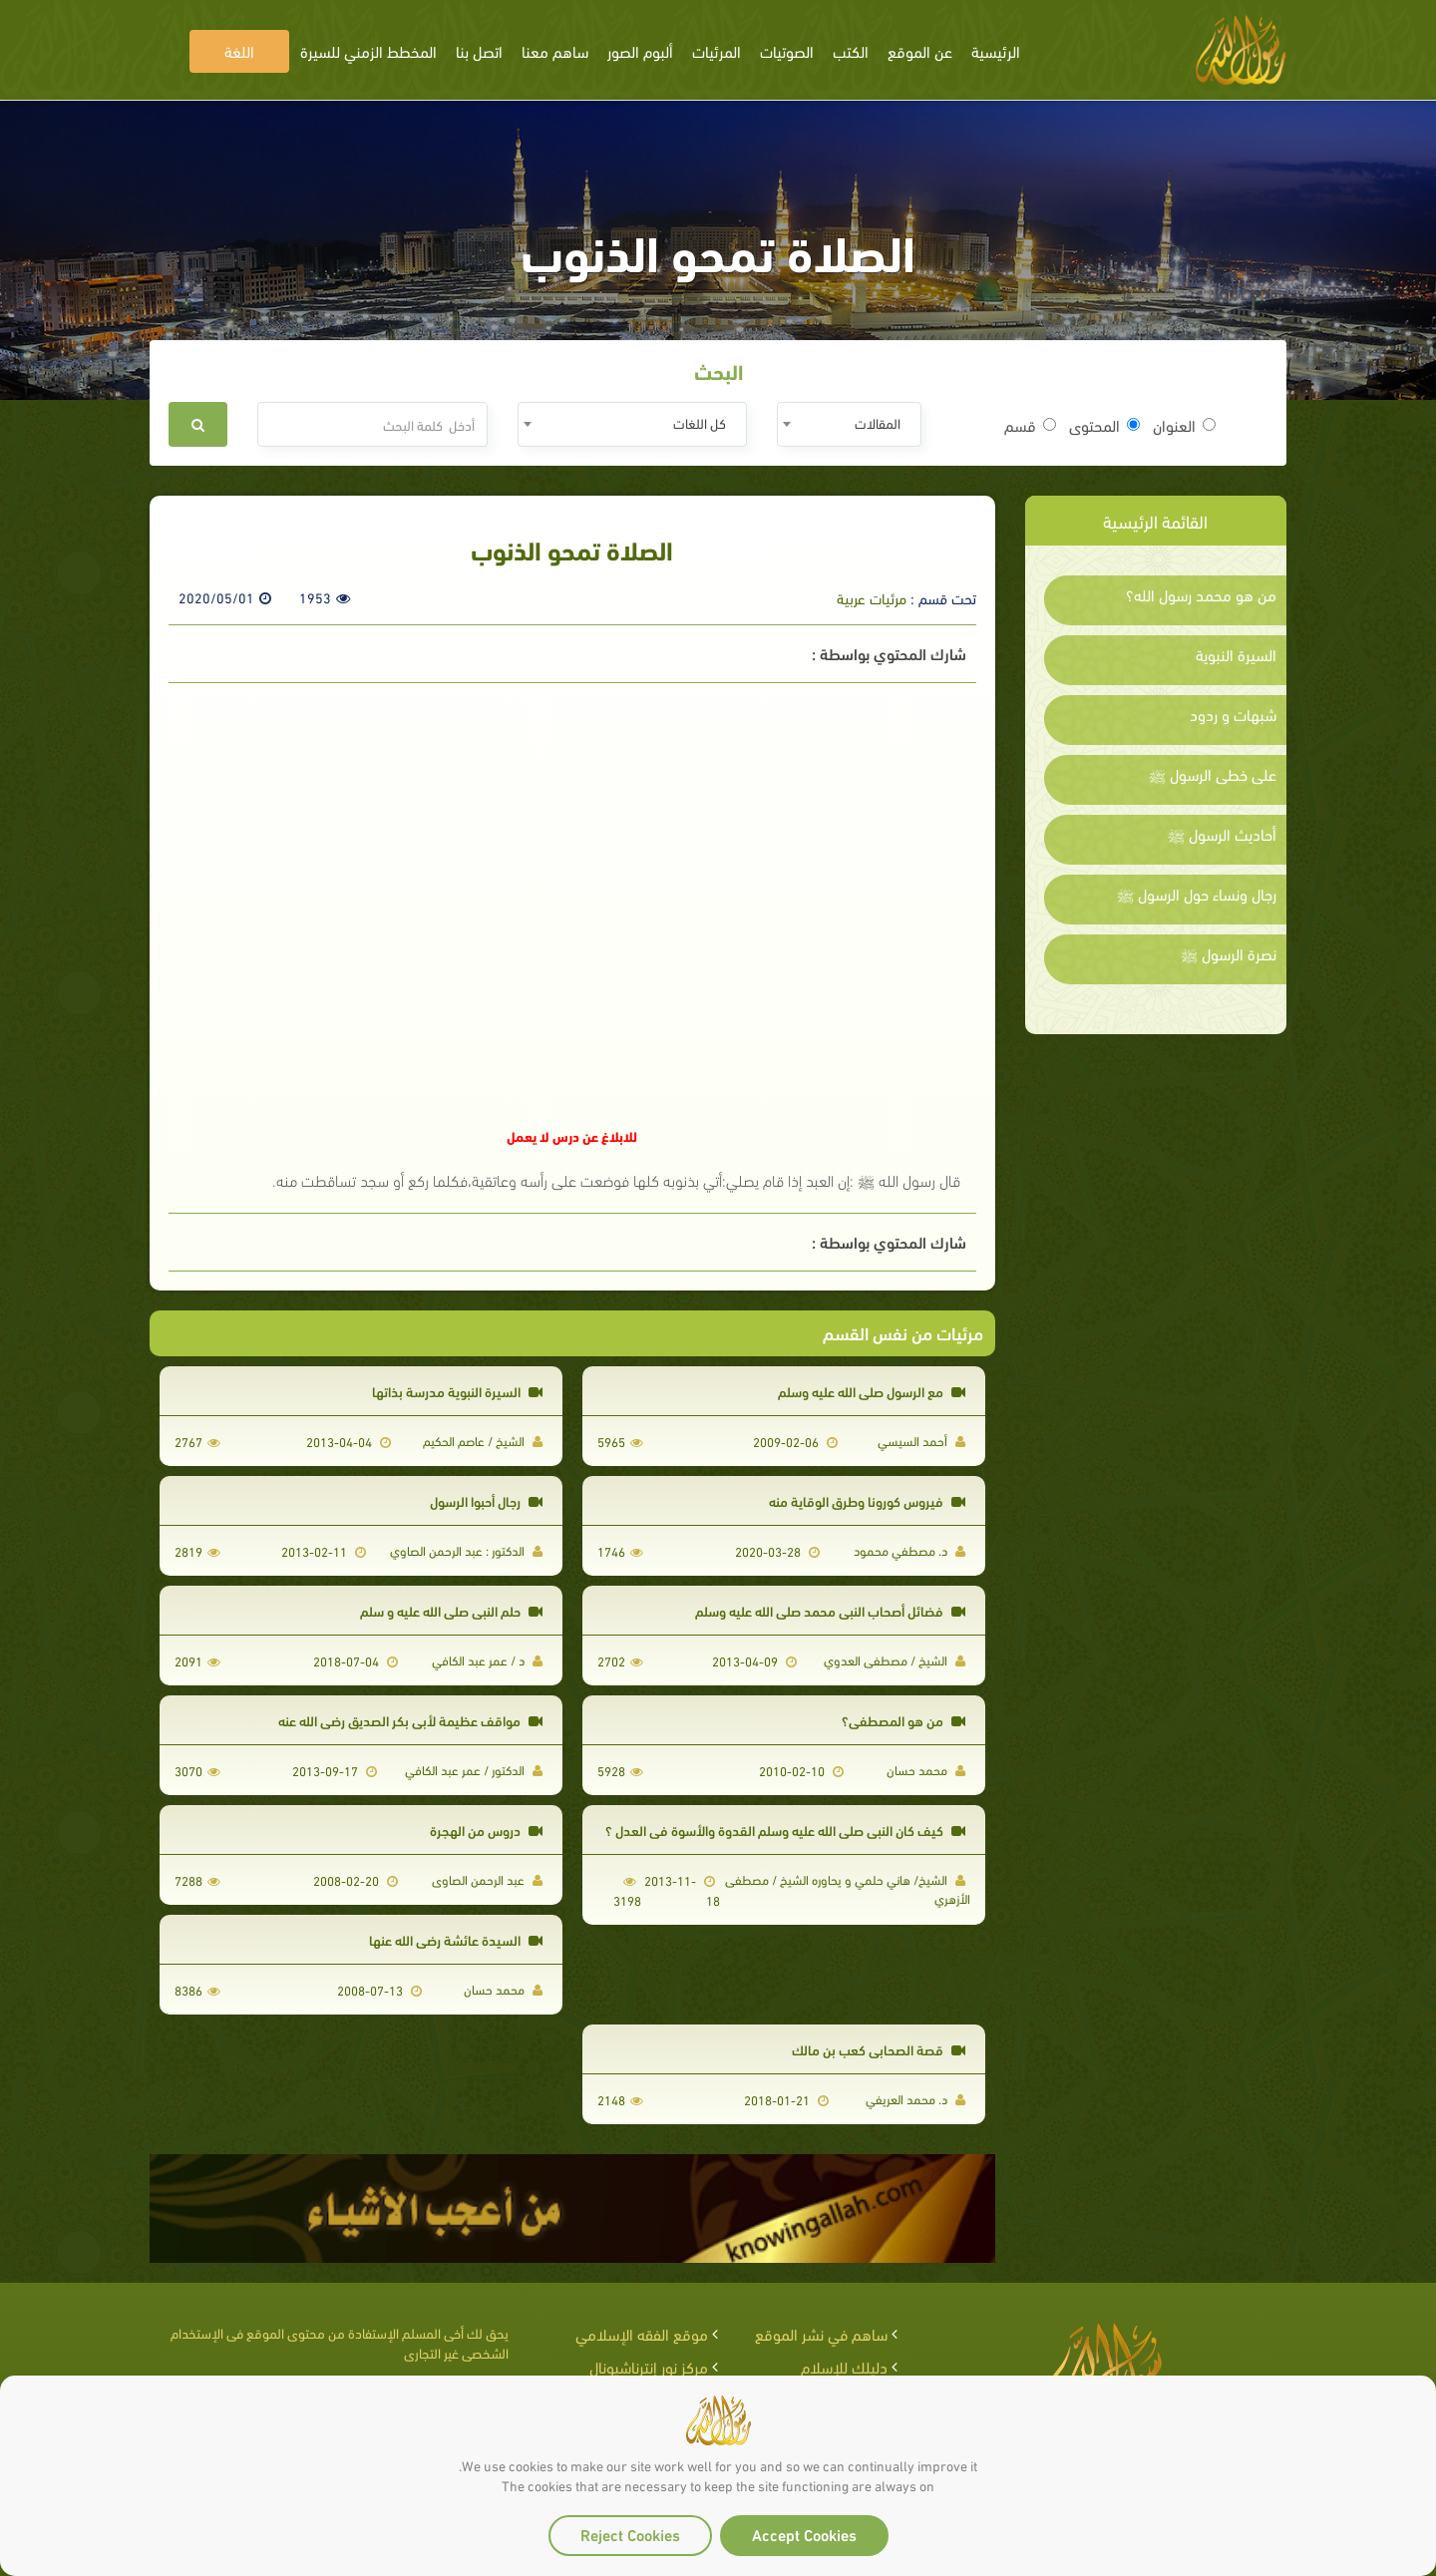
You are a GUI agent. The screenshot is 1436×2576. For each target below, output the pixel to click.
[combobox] (849, 424)
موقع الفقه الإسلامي (641, 2333)
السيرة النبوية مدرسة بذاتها (457, 1390)
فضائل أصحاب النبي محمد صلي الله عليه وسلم (830, 1610)
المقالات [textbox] (877, 422)
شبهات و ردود (1233, 714)
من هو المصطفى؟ (903, 1719)
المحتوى (1104, 425)
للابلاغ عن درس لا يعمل (572, 1135)
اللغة (239, 50)
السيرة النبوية (1236, 654)
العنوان (1184, 425)
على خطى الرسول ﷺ (1212, 774)
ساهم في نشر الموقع (821, 2333)
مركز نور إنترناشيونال (648, 2366)
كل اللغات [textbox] (699, 422)
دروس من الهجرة (486, 1829)
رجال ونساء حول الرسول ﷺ (1196, 894)
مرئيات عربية (871, 597)
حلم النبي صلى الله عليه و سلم (451, 1610)
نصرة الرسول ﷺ (1228, 953)
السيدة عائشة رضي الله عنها (455, 1939)
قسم (1030, 425)
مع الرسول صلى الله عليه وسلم (871, 1390)
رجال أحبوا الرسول (486, 1500)
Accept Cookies (804, 2533)
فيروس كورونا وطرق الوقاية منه (867, 1500)
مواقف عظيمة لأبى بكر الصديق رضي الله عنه (410, 1719)
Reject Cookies (630, 2533)
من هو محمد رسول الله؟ (1201, 594)
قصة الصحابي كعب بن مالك (878, 2048)
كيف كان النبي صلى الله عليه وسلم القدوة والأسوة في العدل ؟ (785, 1829)
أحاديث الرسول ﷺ (1222, 834)
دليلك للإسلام (844, 2366)
